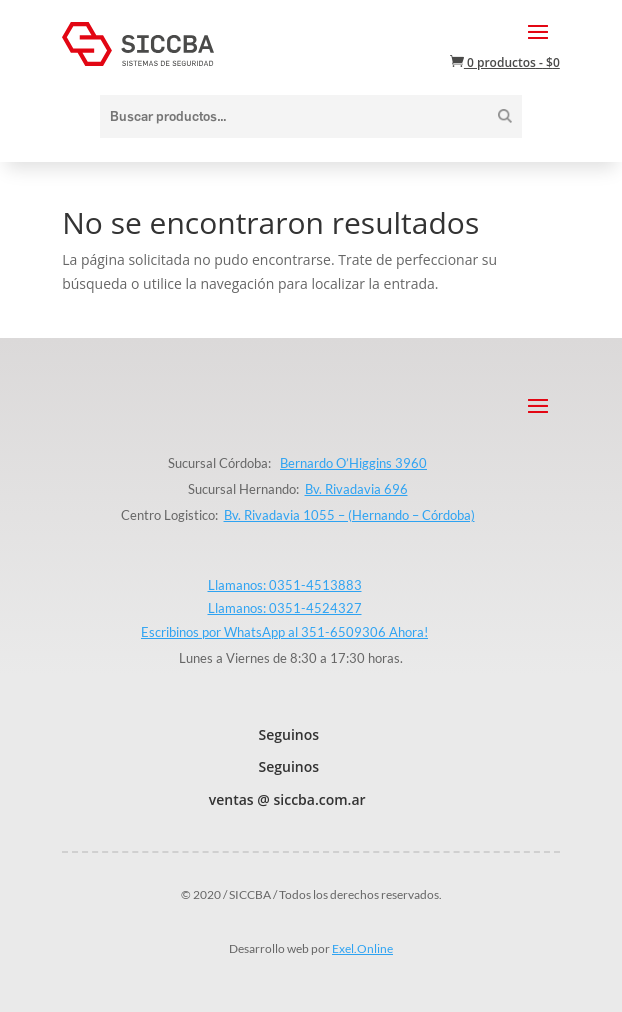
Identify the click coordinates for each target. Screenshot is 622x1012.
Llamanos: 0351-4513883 (285, 585)
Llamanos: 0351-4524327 (285, 608)
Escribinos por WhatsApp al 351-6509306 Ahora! (284, 632)
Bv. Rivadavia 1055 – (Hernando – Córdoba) (349, 515)
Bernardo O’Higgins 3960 (353, 463)
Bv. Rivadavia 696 (356, 489)
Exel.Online (362, 948)
